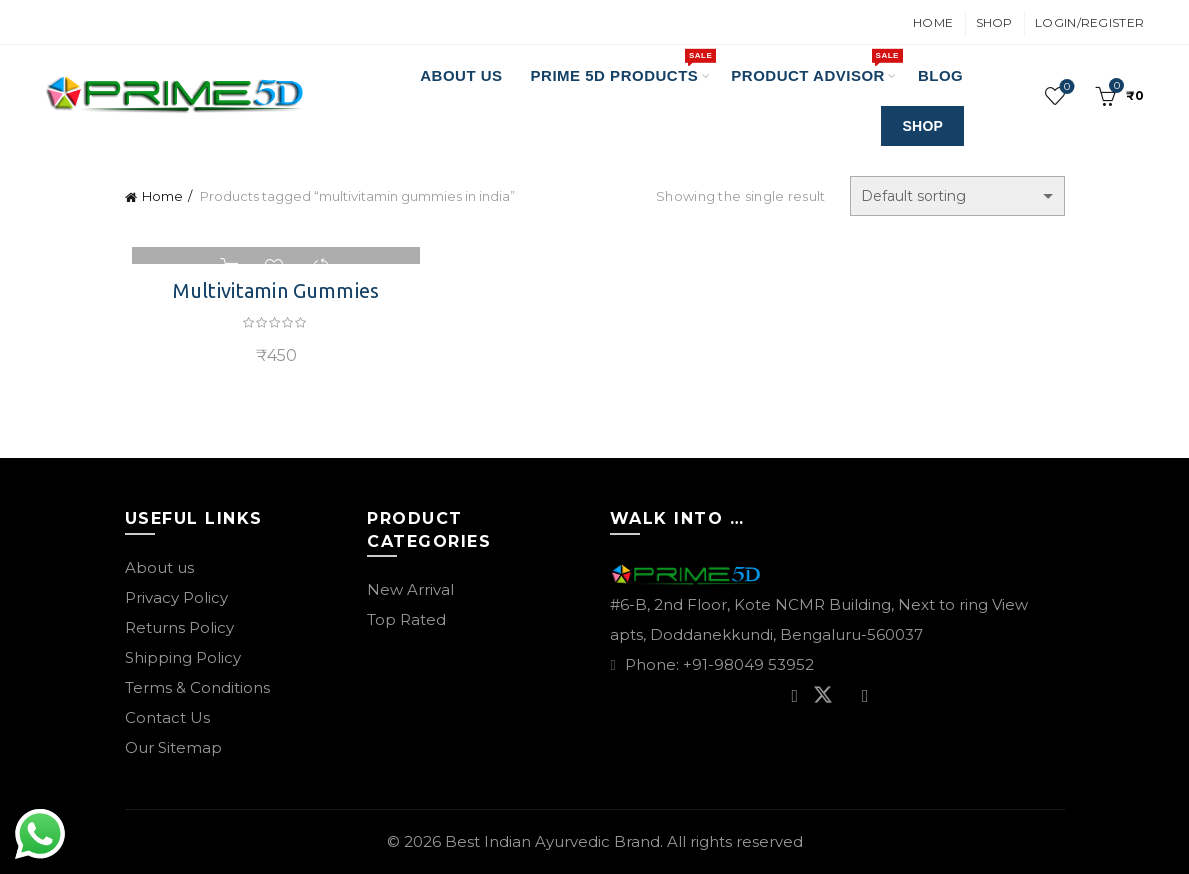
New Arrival (410, 589)
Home (933, 22)
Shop (994, 22)
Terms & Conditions (197, 687)
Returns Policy (179, 627)
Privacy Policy (176, 597)
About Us (461, 75)
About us (159, 567)
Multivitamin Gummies (271, 290)
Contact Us (167, 717)
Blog (940, 75)
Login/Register (1089, 22)
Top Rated (406, 619)
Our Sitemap (173, 747)
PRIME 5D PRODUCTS (621, 66)
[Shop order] (957, 196)
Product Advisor (814, 66)
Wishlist (1065, 87)
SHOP (922, 126)
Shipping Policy (183, 657)
